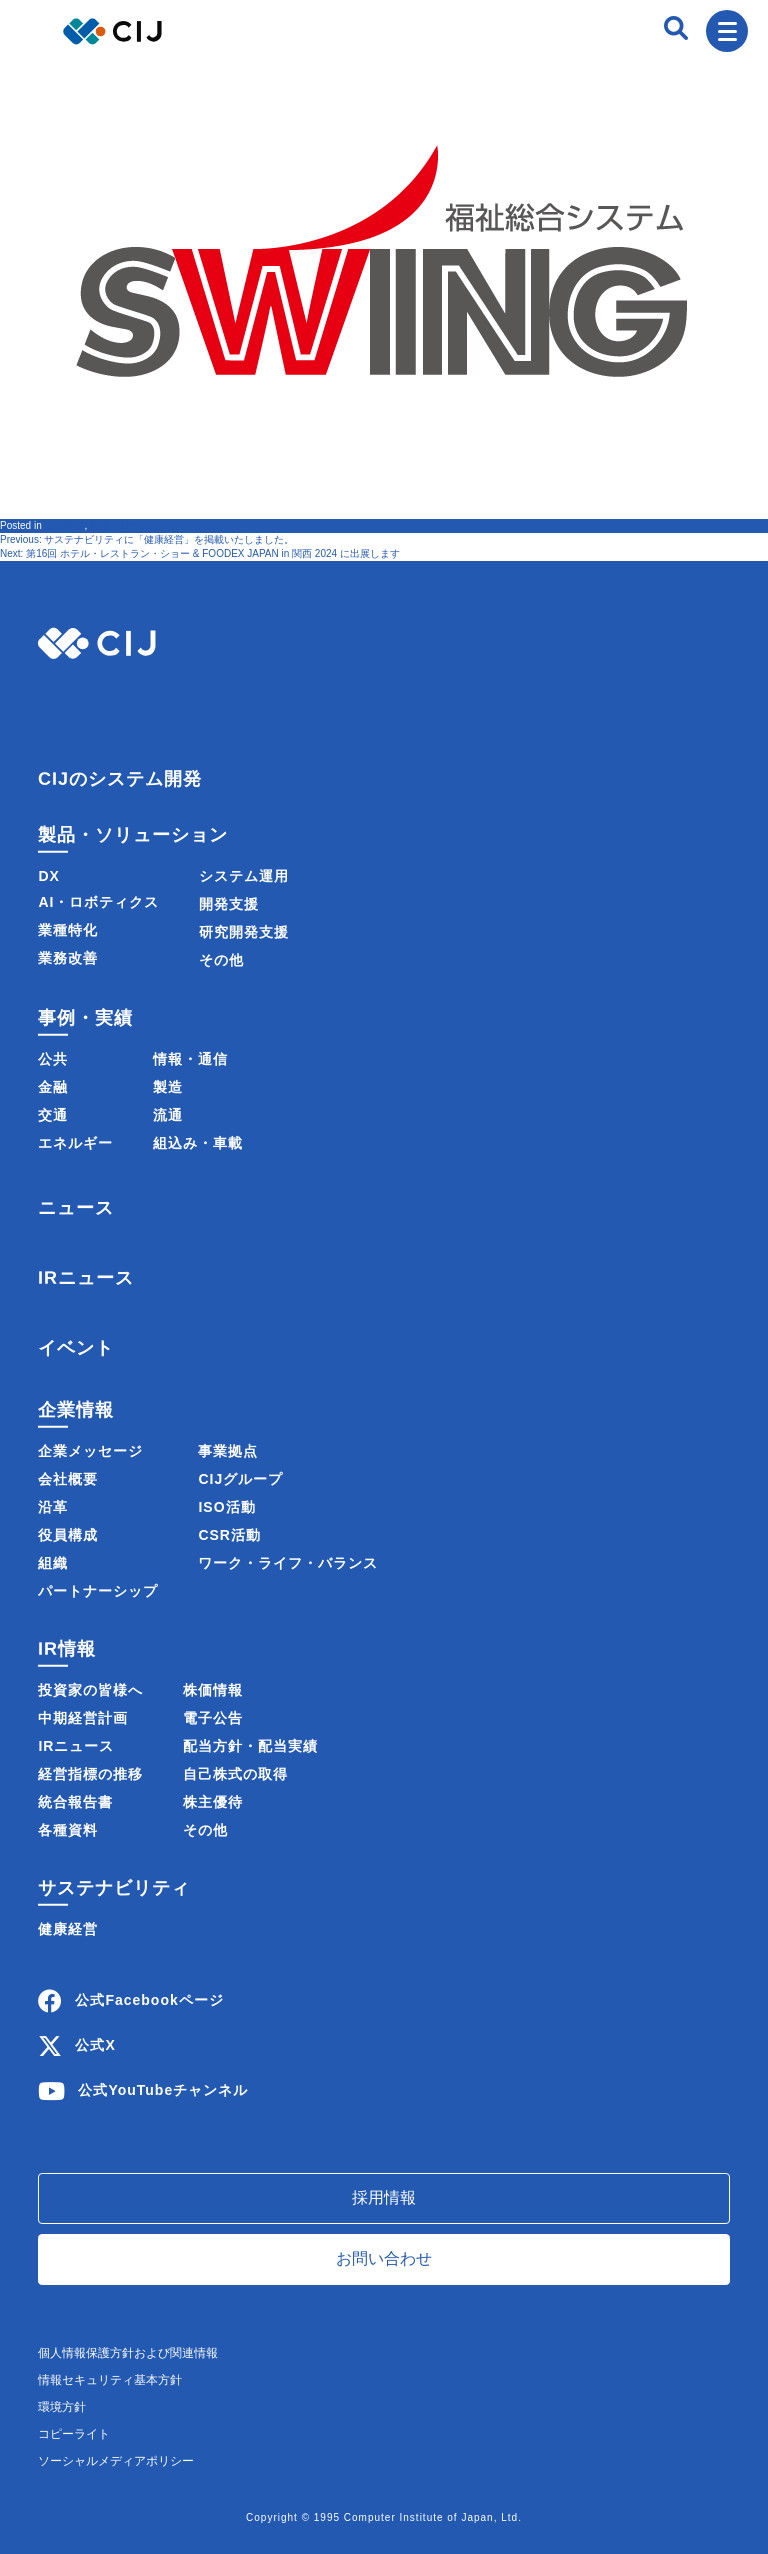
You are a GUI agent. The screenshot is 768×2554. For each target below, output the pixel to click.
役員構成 (68, 1535)
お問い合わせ (384, 2258)
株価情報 (213, 1690)
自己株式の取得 (235, 1774)
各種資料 (68, 1830)
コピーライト (74, 2434)
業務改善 (68, 958)
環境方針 (62, 2407)
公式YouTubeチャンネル (163, 2090)
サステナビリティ (114, 1888)
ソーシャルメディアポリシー (116, 2461)
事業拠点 (228, 1451)
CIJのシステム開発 (120, 779)
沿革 (53, 1507)
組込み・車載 (198, 1143)
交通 (53, 1115)
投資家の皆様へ (90, 1690)
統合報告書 (75, 1802)
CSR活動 (229, 1535)
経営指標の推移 (90, 1774)
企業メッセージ (90, 1451)
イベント (76, 1347)
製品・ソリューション (133, 835)
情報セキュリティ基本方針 (110, 2380)
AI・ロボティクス (98, 902)
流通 (168, 1115)
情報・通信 (190, 1059)
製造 (168, 1087)
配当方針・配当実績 (250, 1746)
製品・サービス (125, 525)
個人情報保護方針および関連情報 (128, 2353)
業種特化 (68, 930)
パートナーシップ (98, 1591)
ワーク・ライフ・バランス (288, 1563)
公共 (53, 1059)
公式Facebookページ (149, 2000)
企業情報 (76, 1410)
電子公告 (213, 1718)
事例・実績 (85, 1018)
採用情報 (384, 2197)
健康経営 (68, 1929)
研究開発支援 (244, 932)
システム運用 (244, 876)
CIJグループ (240, 1479)
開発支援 (229, 904)
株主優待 (213, 1802)
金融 (53, 1087)
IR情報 (67, 1649)
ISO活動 (226, 1507)
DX (48, 876)
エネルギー (75, 1143)
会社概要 (68, 1479)
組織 (53, 1563)
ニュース (64, 525)
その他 (221, 960)
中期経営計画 (83, 1718)
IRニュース (86, 1278)
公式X (95, 2045)
